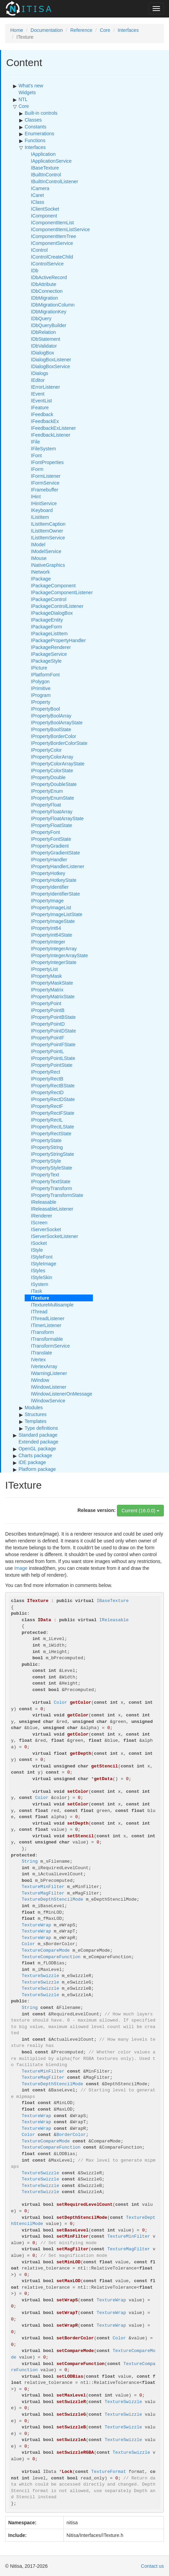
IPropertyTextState (50, 1181)
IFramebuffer (44, 489)
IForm (37, 469)
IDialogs (39, 373)
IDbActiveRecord (49, 277)
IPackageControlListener (57, 606)
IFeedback (42, 414)
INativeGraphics (48, 565)
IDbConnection (47, 291)
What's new (31, 85)
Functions (35, 140)
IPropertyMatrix (47, 989)
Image (20, 1568)
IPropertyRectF (47, 1106)
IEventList (41, 400)
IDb (34, 270)
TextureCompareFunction (51, 1957)
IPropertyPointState (51, 1065)
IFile (35, 442)
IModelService (46, 551)
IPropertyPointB (47, 1010)
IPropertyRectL (47, 1120)
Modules (34, 1407)
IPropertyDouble (48, 777)
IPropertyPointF (47, 1037)
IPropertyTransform (51, 1188)
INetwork (40, 572)
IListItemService (48, 537)
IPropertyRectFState (52, 1113)
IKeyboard (42, 510)
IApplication (43, 154)
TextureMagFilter (43, 1893)
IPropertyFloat (46, 805)
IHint (36, 496)
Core (105, 30)
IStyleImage (43, 1263)
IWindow (40, 1380)
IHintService (44, 503)
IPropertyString (47, 1147)
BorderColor (71, 2134)
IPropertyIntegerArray (54, 948)
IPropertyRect (45, 1072)
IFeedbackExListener (53, 428)
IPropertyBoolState (51, 729)
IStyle (37, 1250)
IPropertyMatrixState (53, 996)
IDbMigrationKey (49, 311)
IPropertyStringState (52, 1154)
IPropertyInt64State (51, 935)
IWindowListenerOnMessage (61, 1394)
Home (16, 30)
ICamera (40, 188)
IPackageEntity (47, 620)
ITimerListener (46, 1325)
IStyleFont (41, 1257)
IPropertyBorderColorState (59, 743)
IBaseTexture (45, 168)
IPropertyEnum (47, 791)
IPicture (39, 668)
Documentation (47, 30)
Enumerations (39, 133)
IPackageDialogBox (52, 613)
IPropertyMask (46, 976)
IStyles (38, 1270)
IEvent (38, 394)
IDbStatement (45, 339)
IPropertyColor (46, 750)
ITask (36, 1291)
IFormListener (45, 476)
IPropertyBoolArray (51, 715)
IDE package (32, 1462)
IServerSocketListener (54, 1236)
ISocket (39, 1243)
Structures (36, 1414)
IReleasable (43, 1202)
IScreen (39, 1222)
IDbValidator (44, 346)
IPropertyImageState (53, 921)
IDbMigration (44, 298)
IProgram (41, 695)
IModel (38, 544)
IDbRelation (43, 332)
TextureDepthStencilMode (52, 1899)
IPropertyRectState (51, 1133)
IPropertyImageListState (56, 914)
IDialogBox (42, 352)
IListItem (40, 517)
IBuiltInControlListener (54, 181)
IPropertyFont (45, 832)
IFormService (45, 483)
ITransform (42, 1332)
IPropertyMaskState (52, 983)
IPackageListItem (49, 633)
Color (28, 1944)
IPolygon (40, 681)
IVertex (38, 1359)
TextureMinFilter (43, 1886)
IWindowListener (49, 1387)
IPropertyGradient (50, 846)
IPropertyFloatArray (51, 811)
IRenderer (41, 1215)
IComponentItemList (52, 222)
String (30, 1861)
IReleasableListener (52, 1209)
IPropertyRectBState (53, 1085)
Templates (36, 1421)
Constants (35, 126)
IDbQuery (41, 318)
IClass (37, 202)
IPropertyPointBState (53, 1017)
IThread (39, 1311)
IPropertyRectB (47, 1078)
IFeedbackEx (45, 421)
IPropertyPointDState (53, 1031)
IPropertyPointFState (53, 1044)
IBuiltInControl (46, 174)
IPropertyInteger (48, 942)
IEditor (38, 380)
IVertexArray (44, 1366)
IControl (39, 250)
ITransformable (47, 1339)
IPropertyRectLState (52, 1126)
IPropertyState (46, 1140)
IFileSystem (43, 448)
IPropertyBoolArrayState (57, 722)
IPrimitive (41, 688)
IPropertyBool (45, 709)
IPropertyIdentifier (50, 887)
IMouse (39, 558)
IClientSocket (45, 209)
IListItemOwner (47, 531)
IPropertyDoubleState (54, 784)
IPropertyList (44, 969)
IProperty (40, 702)
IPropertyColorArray (52, 757)
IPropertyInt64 (46, 928)
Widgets (27, 92)
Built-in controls (41, 113)
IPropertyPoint (46, 1003)
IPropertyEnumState (52, 798)
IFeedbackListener (50, 435)
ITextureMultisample (52, 1305)
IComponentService (52, 243)
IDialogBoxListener (51, 359)
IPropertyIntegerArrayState (59, 955)
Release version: (96, 1510)
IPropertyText (45, 1174)
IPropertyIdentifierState (55, 894)
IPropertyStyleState (51, 1168)
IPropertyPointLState (53, 1058)
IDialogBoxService (50, 366)
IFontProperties (47, 462)
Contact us (152, 2566)
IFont (36, 455)
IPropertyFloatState (51, 825)
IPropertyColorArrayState (57, 763)
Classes (33, 120)
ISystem (39, 1284)
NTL (23, 99)
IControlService (47, 263)
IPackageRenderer (51, 647)
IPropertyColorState (52, 770)
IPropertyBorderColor (53, 736)
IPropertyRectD (47, 1092)
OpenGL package (37, 1448)
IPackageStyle (46, 661)
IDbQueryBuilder (49, 325)
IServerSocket (46, 1229)
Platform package (37, 1469)
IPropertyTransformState (57, 1195)
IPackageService (49, 654)
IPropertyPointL (47, 1051)
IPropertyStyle (46, 1161)
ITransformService (50, 1346)
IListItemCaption (48, 524)
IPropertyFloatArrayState (57, 818)
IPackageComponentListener (62, 592)
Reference (81, 30)
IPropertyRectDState (53, 1099)
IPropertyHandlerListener (57, 866)
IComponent (44, 215)
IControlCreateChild (52, 257)
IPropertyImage (47, 900)
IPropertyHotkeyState (53, 880)
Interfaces (128, 30)
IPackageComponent (53, 585)
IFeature (40, 407)
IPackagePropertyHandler (58, 640)
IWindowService (48, 1400)
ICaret (37, 195)
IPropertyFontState (51, 839)
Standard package (38, 1435)
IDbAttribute (43, 284)
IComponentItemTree (53, 236)
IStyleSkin (41, 1277)
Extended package (38, 1442)
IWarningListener (49, 1373)
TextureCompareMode (46, 1950)
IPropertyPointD (48, 1024)
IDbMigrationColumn (53, 305)
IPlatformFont (45, 674)
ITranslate (41, 1352)
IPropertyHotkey (48, 873)
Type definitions (41, 1428)
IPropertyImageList (51, 907)
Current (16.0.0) (140, 1510)
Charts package (35, 1455)
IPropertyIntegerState (53, 962)
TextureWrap (36, 1925)
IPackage (41, 579)
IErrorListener (45, 387)
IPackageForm (46, 626)
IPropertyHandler (49, 859)
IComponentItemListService (60, 229)
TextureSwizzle (40, 1975)
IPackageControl (49, 599)
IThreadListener (47, 1318)
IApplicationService (51, 161)
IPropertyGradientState (55, 852)
